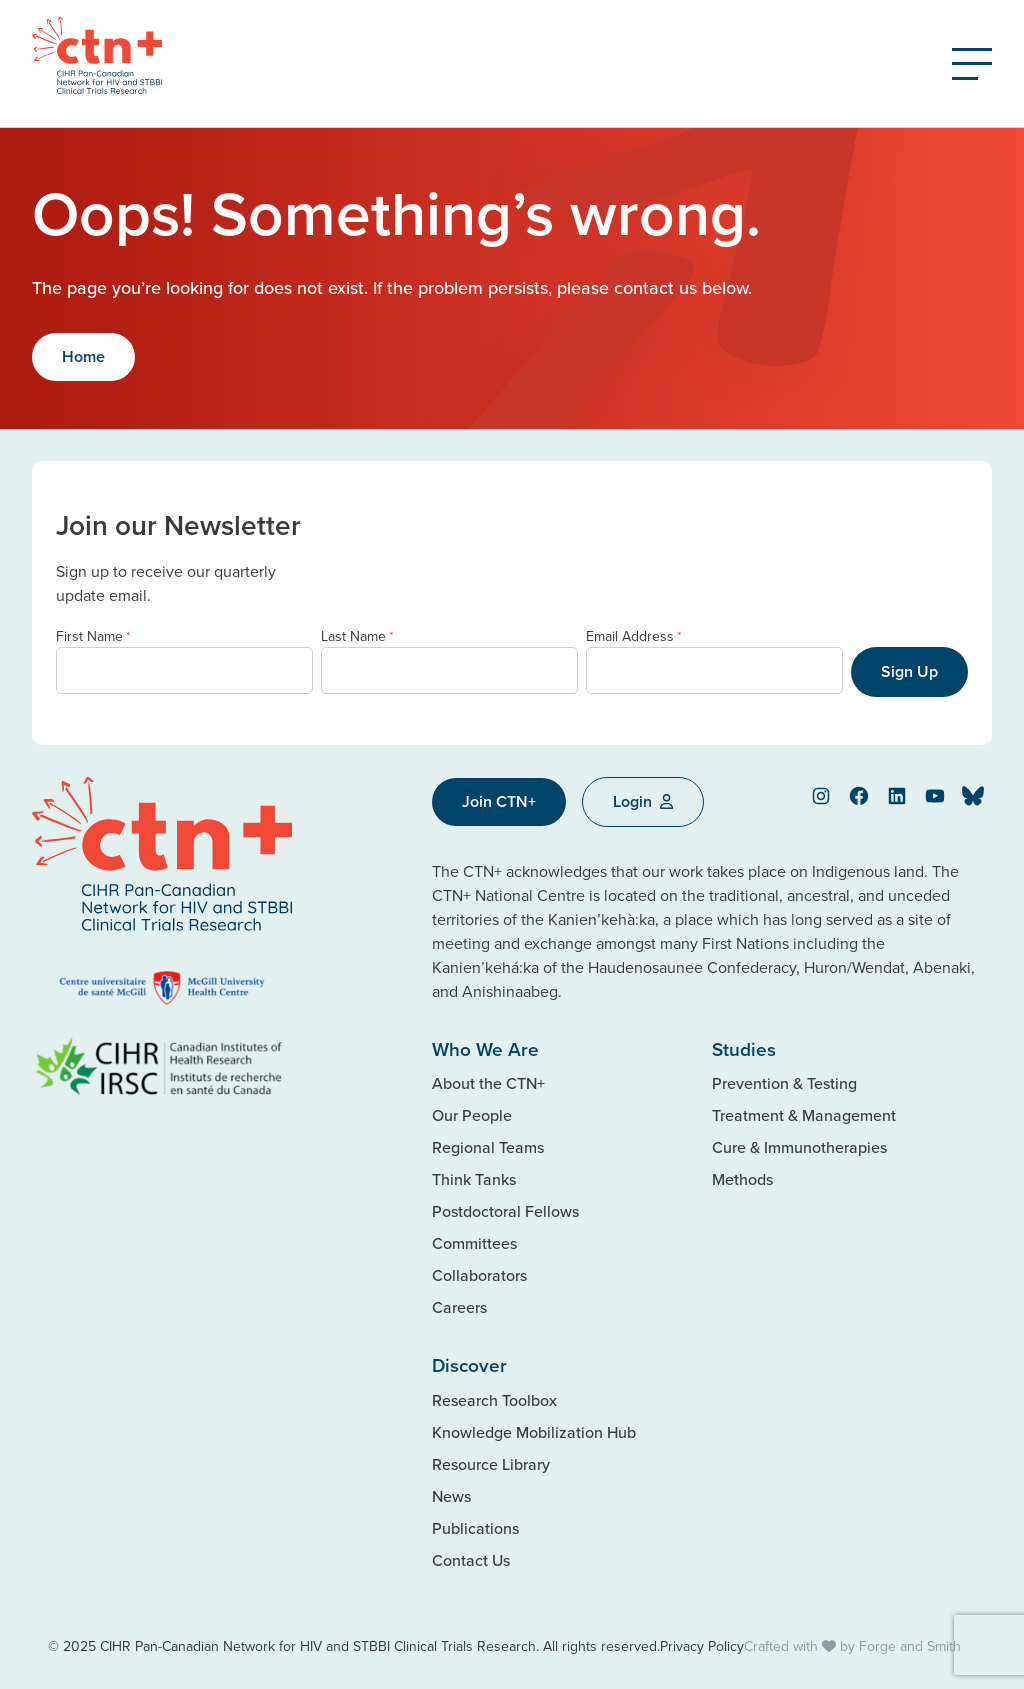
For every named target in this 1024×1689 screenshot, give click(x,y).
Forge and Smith (910, 1646)
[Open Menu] (972, 64)
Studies (744, 1049)
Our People (472, 1115)
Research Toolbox (494, 1400)
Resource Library (491, 1464)
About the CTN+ (488, 1083)
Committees (474, 1243)
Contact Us (471, 1560)
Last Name (357, 636)
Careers (459, 1307)
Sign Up (909, 671)
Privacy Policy (702, 1646)
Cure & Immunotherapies (799, 1147)
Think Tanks (474, 1179)
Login (643, 801)
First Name (93, 636)
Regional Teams (488, 1147)
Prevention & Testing (784, 1083)
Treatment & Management (804, 1115)
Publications (475, 1528)
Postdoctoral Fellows (505, 1211)
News (451, 1496)
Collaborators (479, 1275)
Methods (742, 1179)
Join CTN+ (499, 801)
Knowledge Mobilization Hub (534, 1432)
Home (83, 356)
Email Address (633, 636)
